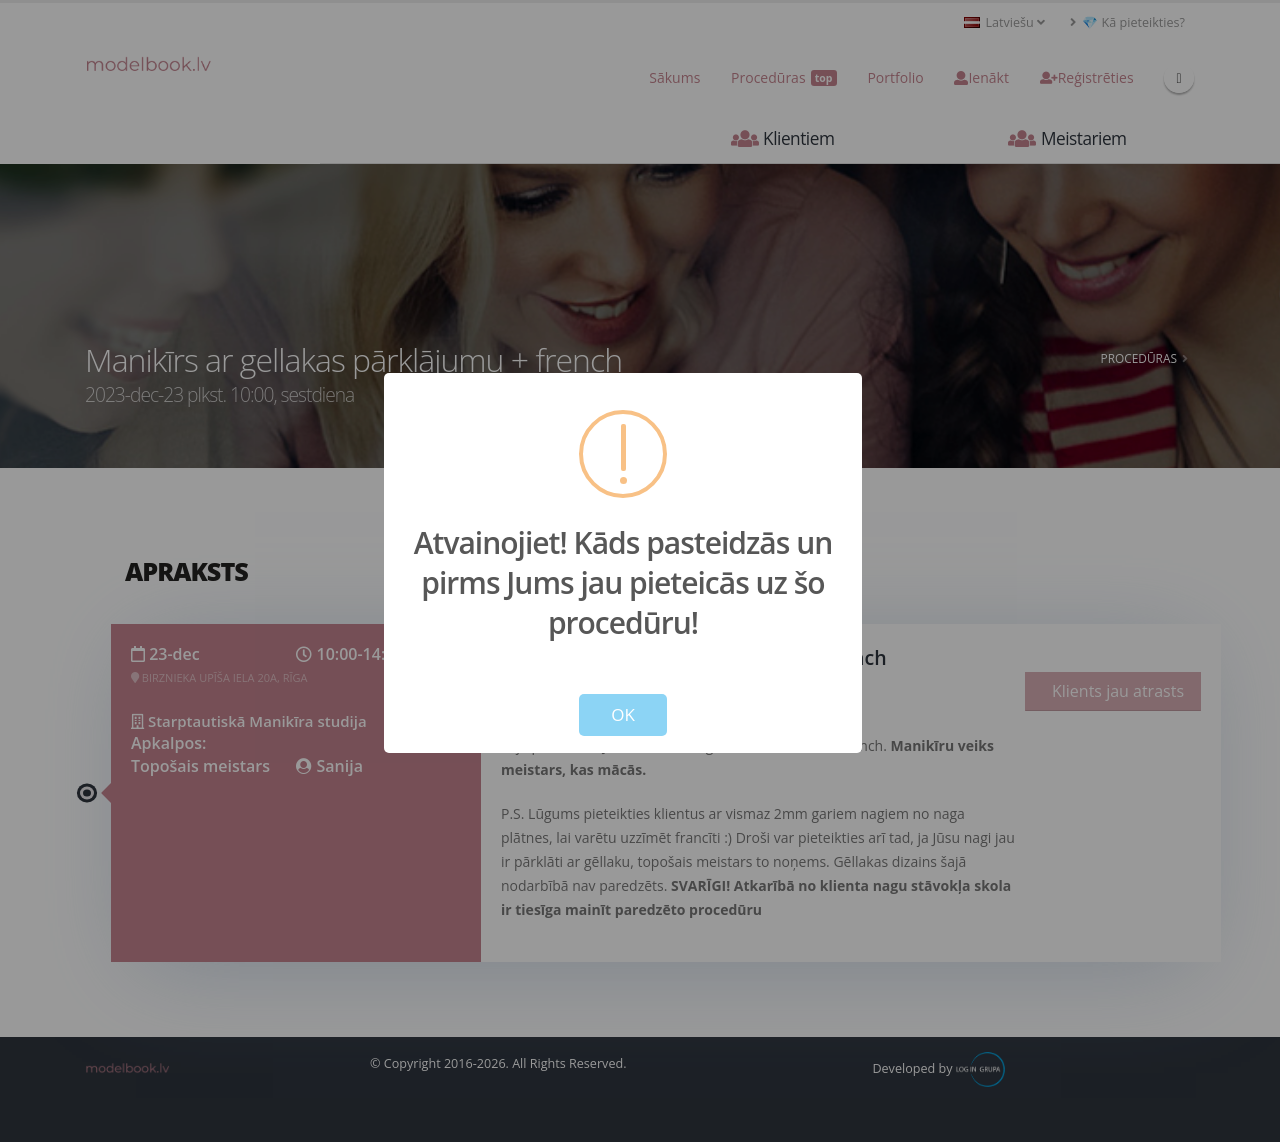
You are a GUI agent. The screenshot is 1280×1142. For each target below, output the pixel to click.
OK (623, 714)
